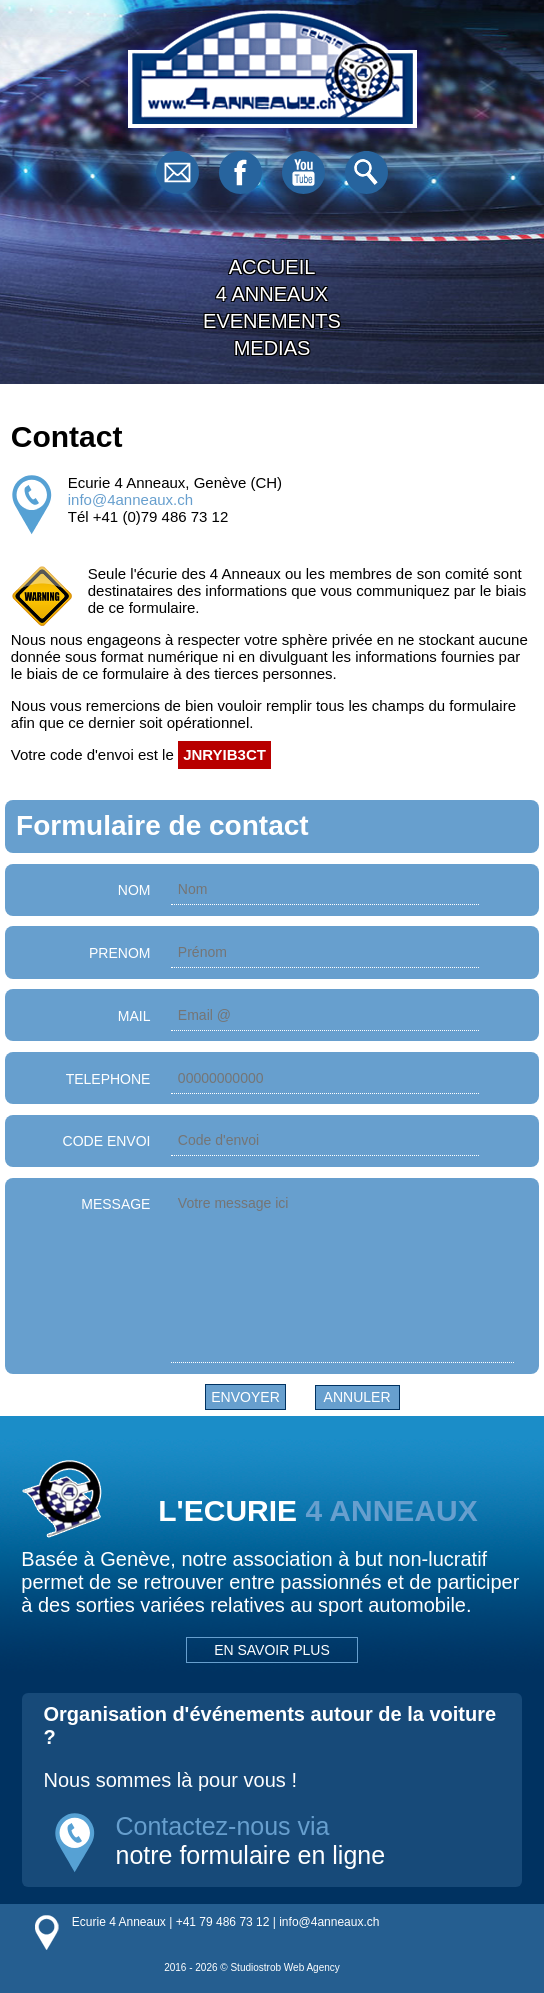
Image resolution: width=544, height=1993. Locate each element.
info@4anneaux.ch (130, 499)
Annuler (357, 1397)
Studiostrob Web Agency (284, 1967)
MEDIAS (272, 348)
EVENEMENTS (272, 321)
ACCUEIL (272, 267)
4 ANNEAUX (272, 294)
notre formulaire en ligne (251, 1855)
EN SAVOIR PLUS (272, 1650)
